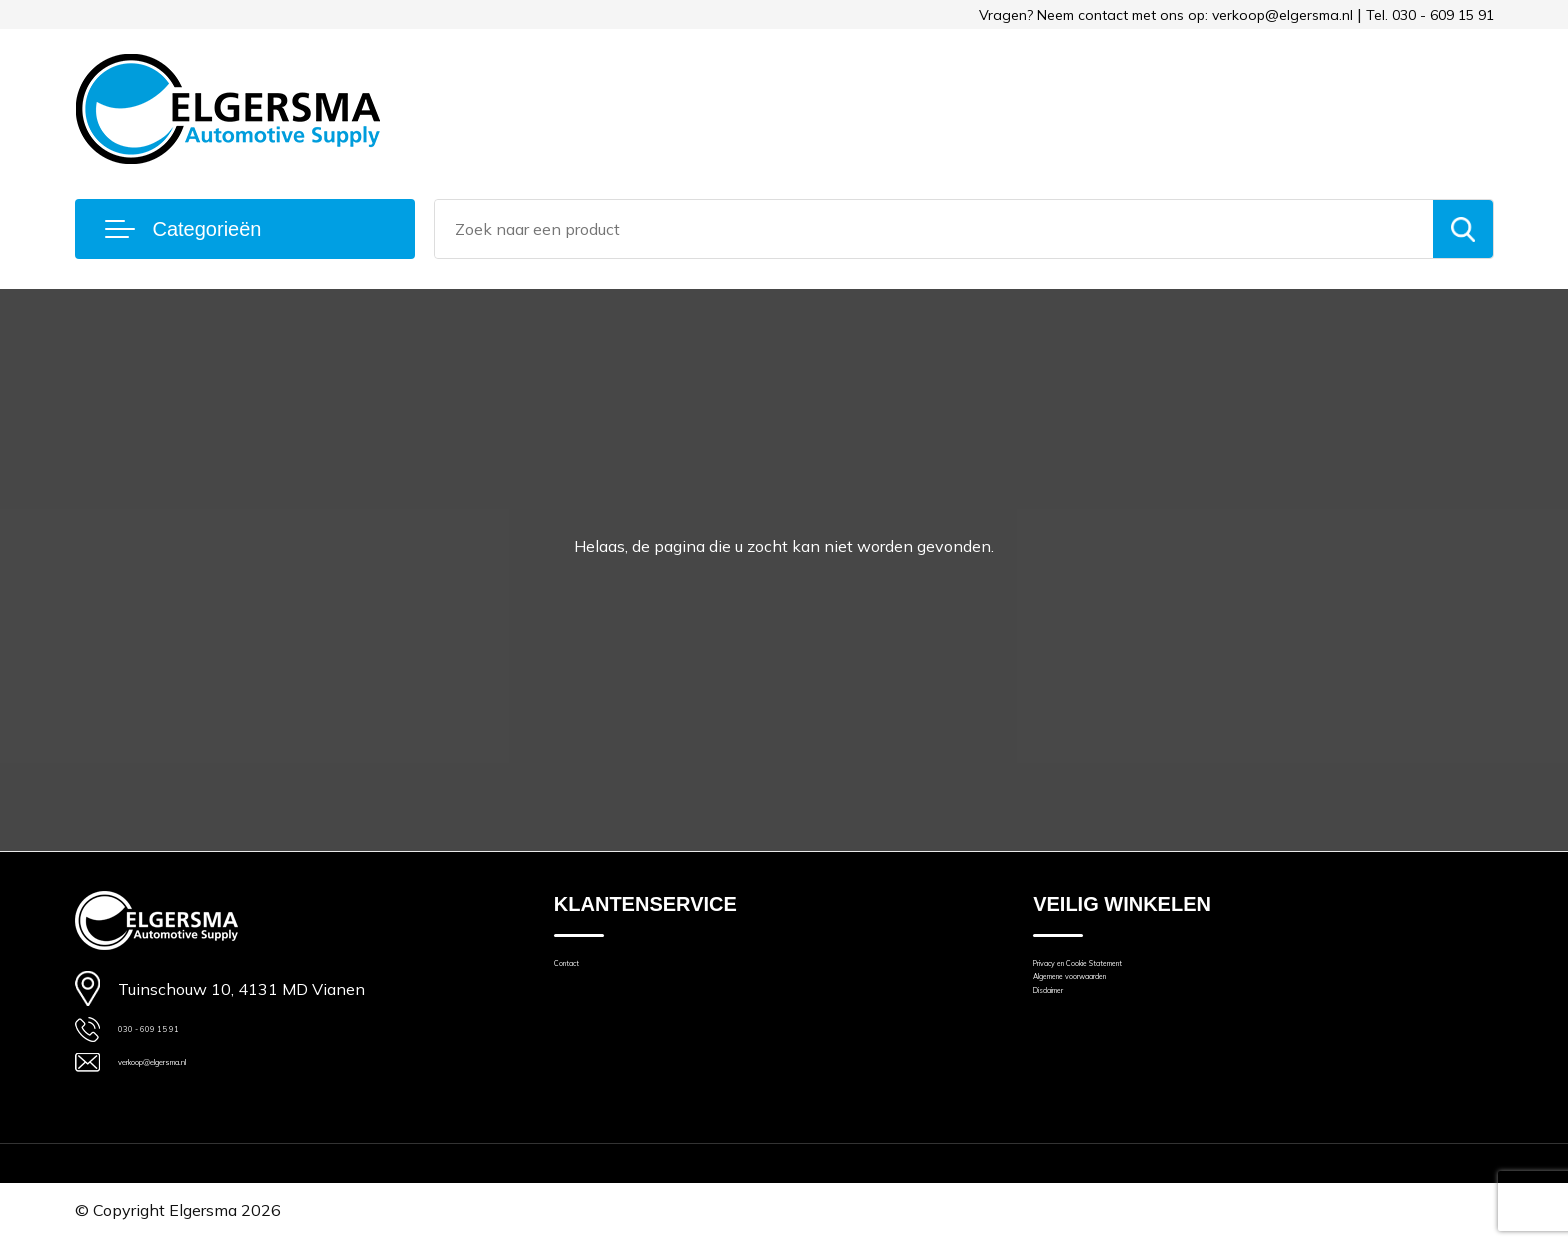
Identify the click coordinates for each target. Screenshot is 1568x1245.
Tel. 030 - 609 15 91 (1430, 15)
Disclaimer (1069, 1026)
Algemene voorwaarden (1117, 998)
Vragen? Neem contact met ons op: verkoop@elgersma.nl (1166, 15)
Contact (581, 970)
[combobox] (934, 229)
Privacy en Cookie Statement (1133, 970)
